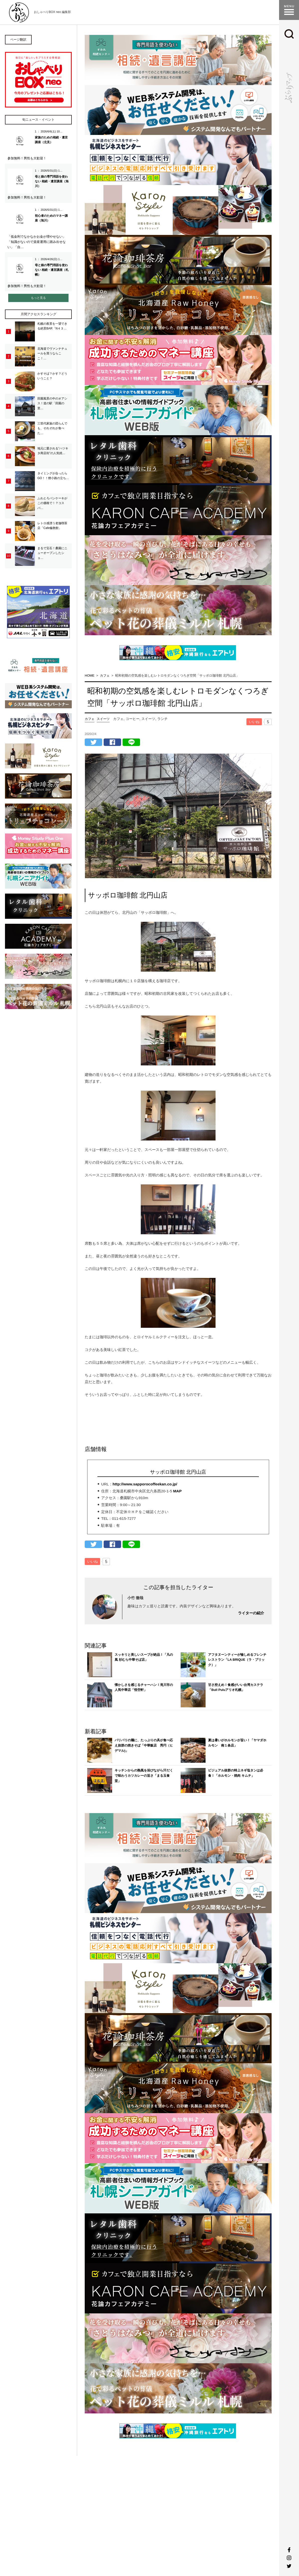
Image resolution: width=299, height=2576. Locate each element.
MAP (177, 1491)
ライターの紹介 (251, 1613)
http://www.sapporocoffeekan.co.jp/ (145, 1484)
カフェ (89, 719)
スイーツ (103, 719)
